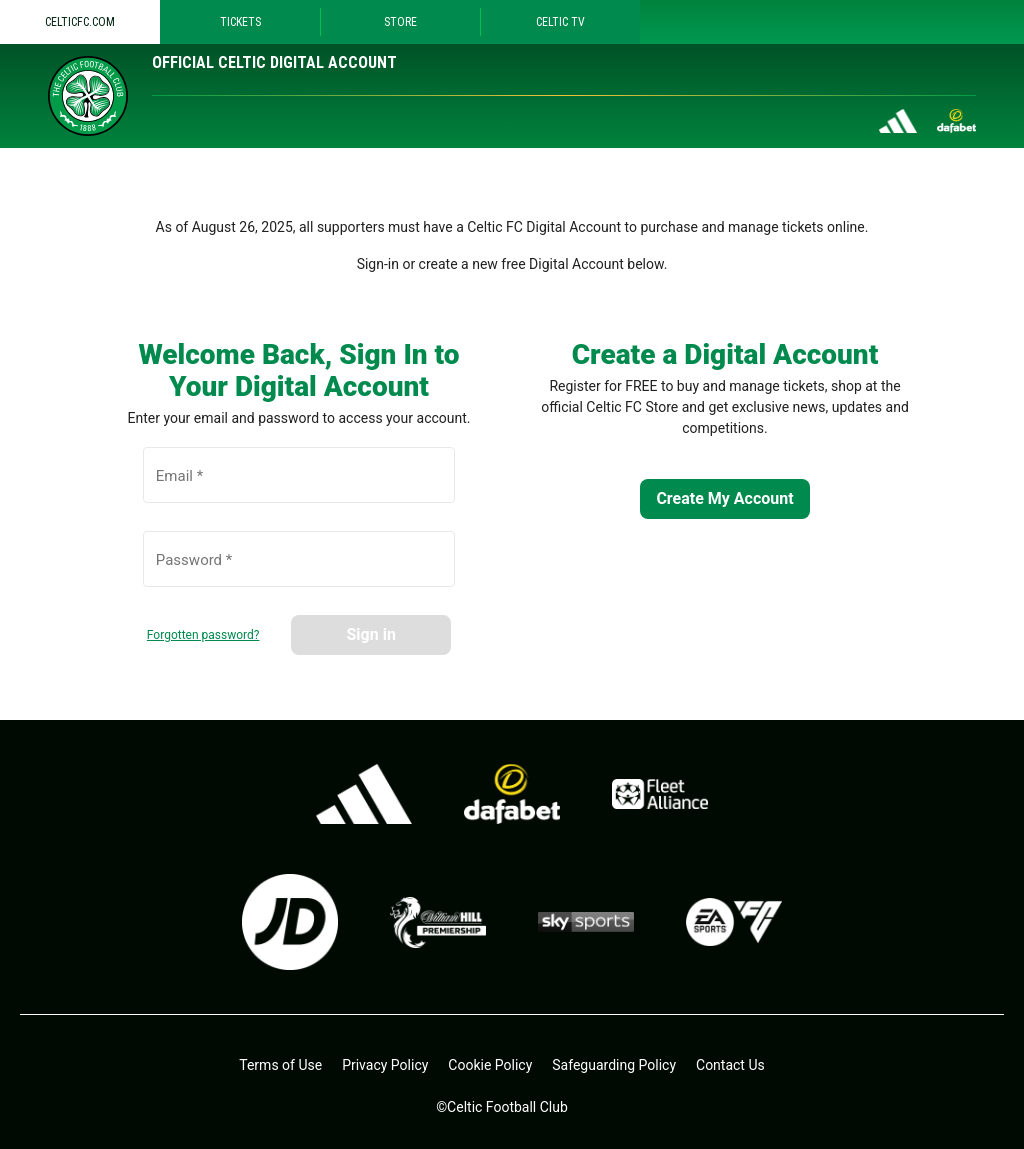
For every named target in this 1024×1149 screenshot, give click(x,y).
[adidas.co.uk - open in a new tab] (364, 794)
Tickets (240, 22)
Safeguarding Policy (614, 1065)
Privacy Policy (385, 1065)
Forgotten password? (203, 635)
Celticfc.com (80, 22)
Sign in (370, 634)
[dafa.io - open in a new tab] (512, 794)
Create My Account (724, 498)
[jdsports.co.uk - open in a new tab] (290, 922)
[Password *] (299, 570)
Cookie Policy (490, 1065)
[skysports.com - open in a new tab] (586, 922)
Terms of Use (280, 1065)
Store (400, 22)
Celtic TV (560, 22)
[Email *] (299, 486)
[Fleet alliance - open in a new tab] (660, 794)
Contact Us (730, 1065)
